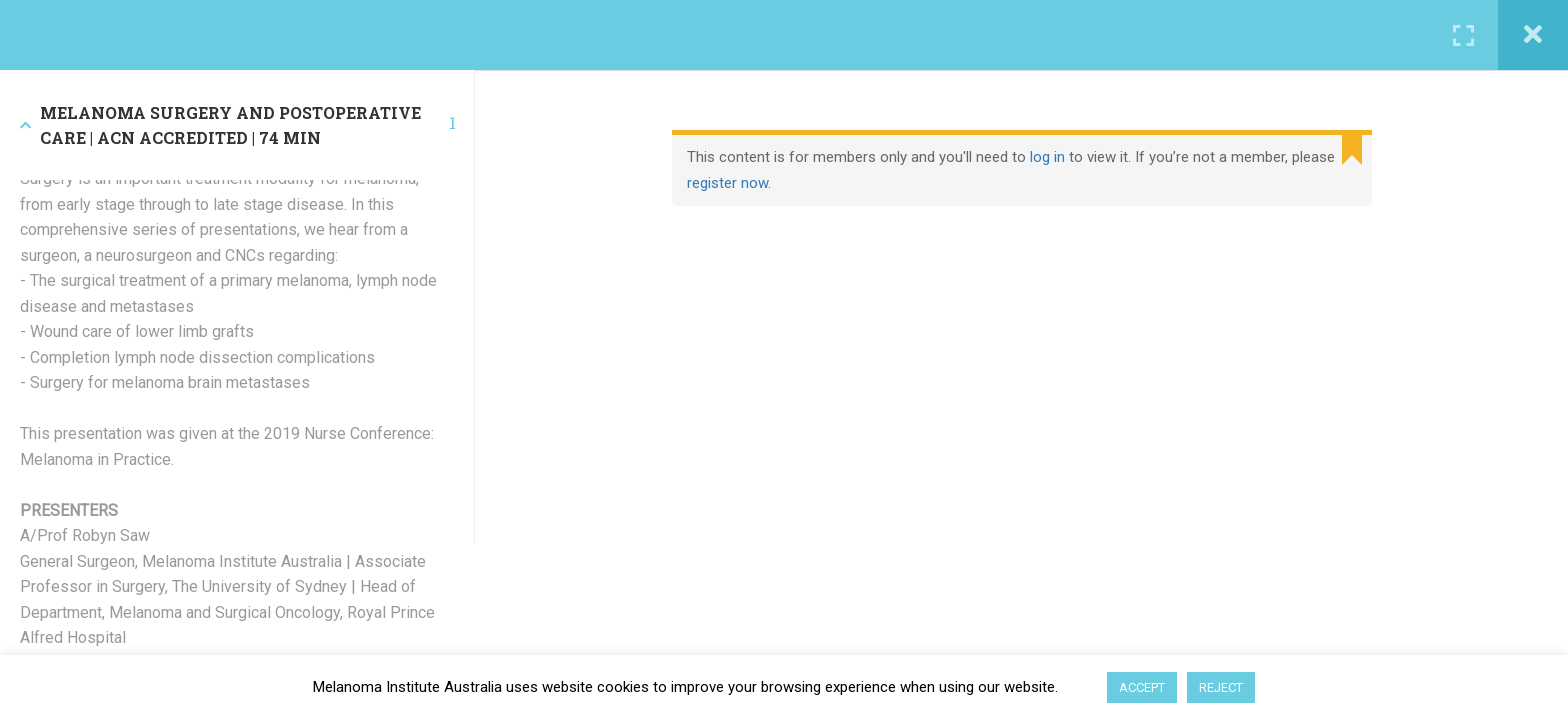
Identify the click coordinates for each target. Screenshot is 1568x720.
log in (1047, 157)
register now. (729, 183)
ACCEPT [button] (1142, 687)
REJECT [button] (1221, 687)
